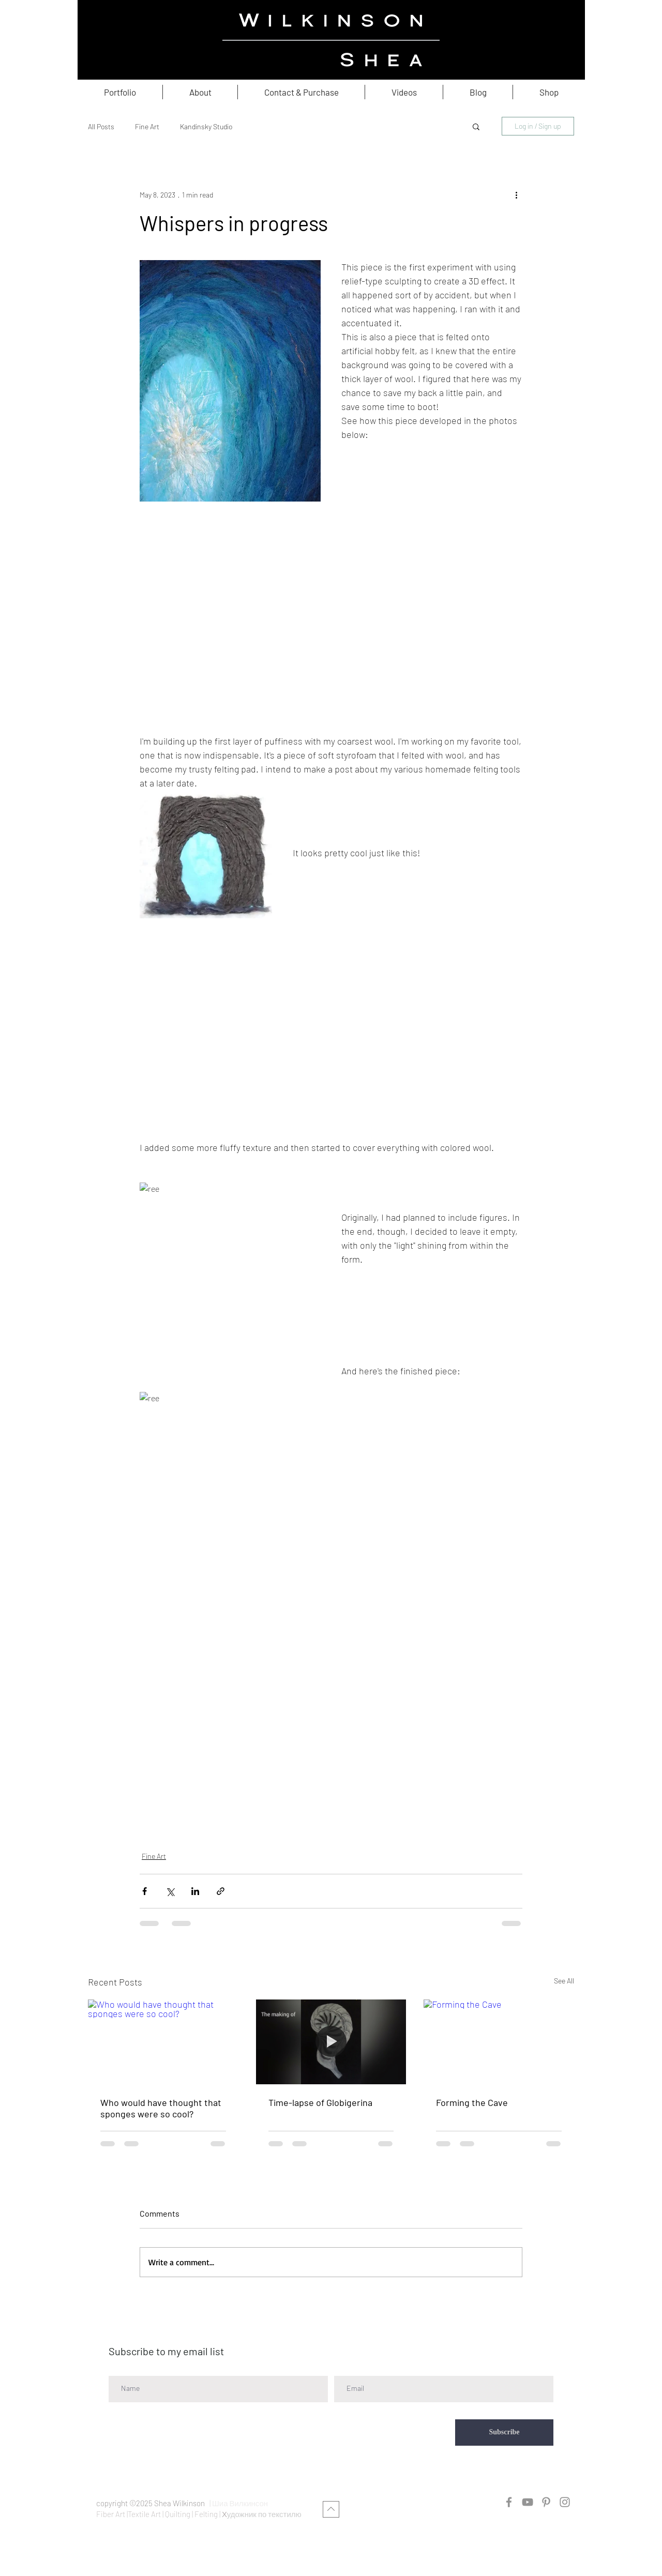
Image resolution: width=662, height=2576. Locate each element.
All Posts (101, 126)
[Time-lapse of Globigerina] (331, 2041)
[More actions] (516, 194)
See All (564, 1980)
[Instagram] (564, 2502)
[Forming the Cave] (499, 2041)
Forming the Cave (472, 2102)
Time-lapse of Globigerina (320, 2102)
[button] (476, 126)
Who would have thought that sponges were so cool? (160, 2108)
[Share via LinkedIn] (195, 1891)
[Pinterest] (546, 2502)
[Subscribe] (504, 2432)
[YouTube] (527, 2502)
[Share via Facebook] (144, 1891)
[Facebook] (509, 2502)
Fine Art (147, 126)
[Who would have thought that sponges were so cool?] (163, 2041)
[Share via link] (220, 1891)
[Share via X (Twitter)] (170, 1891)
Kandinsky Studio (206, 126)
